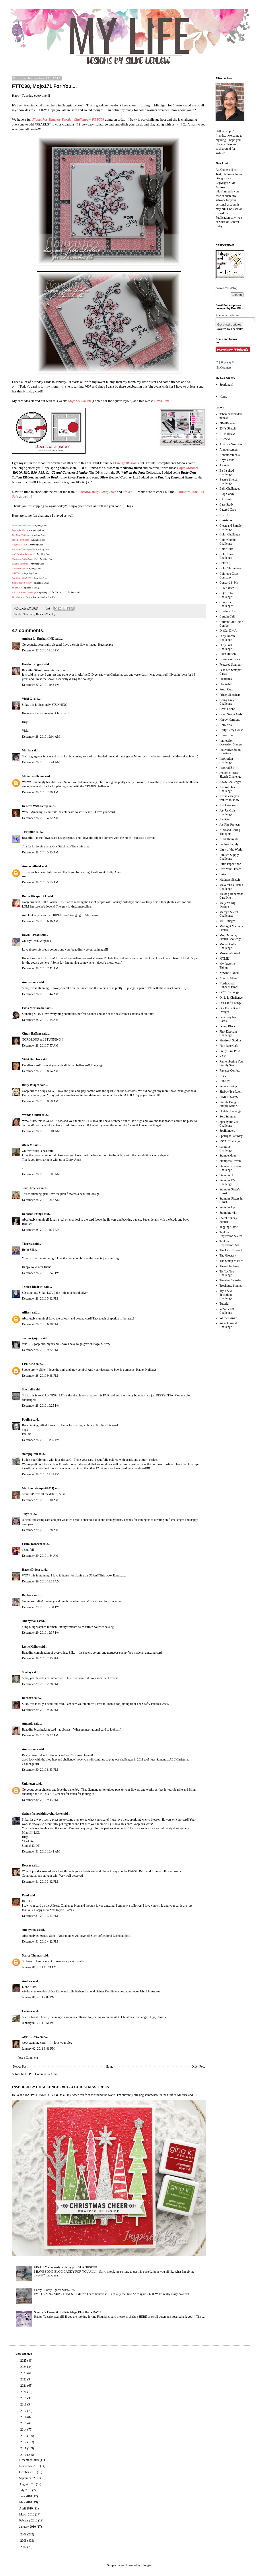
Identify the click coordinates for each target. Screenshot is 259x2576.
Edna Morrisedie (33, 1008)
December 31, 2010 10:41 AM (41, 1851)
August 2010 (27, 2484)
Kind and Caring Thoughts (230, 831)
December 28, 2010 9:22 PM (40, 1350)
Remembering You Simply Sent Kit (231, 1063)
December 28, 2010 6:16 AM (40, 921)
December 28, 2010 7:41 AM (40, 968)
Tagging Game (229, 1227)
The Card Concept (231, 1250)
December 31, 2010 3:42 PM (40, 1881)
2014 (23, 2429)
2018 (23, 2404)
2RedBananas (228, 423)
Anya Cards (227, 460)
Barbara (27, 1595)
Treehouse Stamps (231, 1285)
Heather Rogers (32, 664)
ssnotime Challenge (226, 1148)
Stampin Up (227, 1175)
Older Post (198, 2066)
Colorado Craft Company (229, 575)
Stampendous (228, 1155)
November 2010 (29, 2466)
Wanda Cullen (31, 1115)
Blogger (146, 2565)
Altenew (225, 439)
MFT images (228, 921)
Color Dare (227, 549)
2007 (23, 2547)
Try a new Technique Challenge (226, 1294)
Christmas (226, 520)
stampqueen (30, 1454)
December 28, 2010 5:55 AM (40, 882)
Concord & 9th (229, 582)
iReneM (27, 1145)
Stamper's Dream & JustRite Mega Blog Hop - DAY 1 (67, 2312)
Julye (25, 1513)
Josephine (28, 831)
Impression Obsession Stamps (231, 742)
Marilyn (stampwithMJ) (38, 1488)
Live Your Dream (230, 869)
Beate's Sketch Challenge (229, 481)
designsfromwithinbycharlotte (42, 1813)
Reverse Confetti (230, 1070)
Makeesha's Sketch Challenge (231, 886)
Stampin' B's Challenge (227, 1182)
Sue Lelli (28, 1389)
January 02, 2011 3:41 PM (38, 2048)
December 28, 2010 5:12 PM (40, 1298)
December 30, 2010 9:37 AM (40, 1735)
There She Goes (229, 1266)
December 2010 (29, 2460)
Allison (26, 1312)
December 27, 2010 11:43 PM (40, 684)
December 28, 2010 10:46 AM (41, 1200)
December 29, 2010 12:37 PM (40, 1632)
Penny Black (227, 1026)
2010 (23, 2454)
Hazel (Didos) (31, 1569)
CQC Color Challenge (227, 595)
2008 (23, 2540)
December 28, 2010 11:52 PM (40, 1474)
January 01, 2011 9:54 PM (38, 2023)
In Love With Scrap (35, 806)
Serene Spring (228, 1086)
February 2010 (28, 2520)
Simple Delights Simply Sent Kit (230, 1104)
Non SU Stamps (230, 978)
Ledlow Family (229, 844)
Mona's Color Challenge (228, 946)
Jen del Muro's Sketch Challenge (230, 774)
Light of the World (231, 849)
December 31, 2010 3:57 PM (40, 1915)
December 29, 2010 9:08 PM (40, 1709)
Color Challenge (230, 534)
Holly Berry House (231, 730)
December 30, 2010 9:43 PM (40, 1800)
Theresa (27, 1243)
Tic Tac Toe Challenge (227, 1273)
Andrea (27, 1981)
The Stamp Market (231, 1261)
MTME (224, 958)
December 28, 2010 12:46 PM (40, 1273)
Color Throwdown (231, 568)
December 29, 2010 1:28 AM (40, 1530)
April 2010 (26, 2508)
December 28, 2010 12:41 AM (41, 762)
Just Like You (228, 805)
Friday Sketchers (230, 694)
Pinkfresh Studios (230, 1040)
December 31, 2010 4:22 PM (40, 1941)
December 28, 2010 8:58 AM (40, 1101)
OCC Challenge (229, 992)
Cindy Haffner (31, 1033)
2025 (23, 2360)
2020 (23, 2392)
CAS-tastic (226, 499)
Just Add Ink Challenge (227, 789)
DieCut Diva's (228, 630)
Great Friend (227, 709)
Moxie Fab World (230, 953)
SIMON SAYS (229, 1097)
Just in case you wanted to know (229, 798)
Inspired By (227, 767)
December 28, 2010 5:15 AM (40, 852)
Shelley (26, 1672)
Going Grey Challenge (227, 702)
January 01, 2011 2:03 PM (38, 1997)
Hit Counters (224, 367)
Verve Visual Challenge (228, 1310)
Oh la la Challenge (231, 997)
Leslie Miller (30, 1646)
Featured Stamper (230, 664)
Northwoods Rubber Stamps (229, 985)
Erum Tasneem (32, 1544)
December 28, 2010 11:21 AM (41, 1229)
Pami (25, 1895)
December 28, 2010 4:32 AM (40, 818)
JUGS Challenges (230, 782)
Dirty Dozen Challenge (227, 637)
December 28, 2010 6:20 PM (40, 1324)
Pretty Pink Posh (230, 1051)
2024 (23, 2366)
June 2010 (26, 2496)
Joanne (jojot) (31, 1338)
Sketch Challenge (230, 1111)
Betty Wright (30, 1085)
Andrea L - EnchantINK (38, 638)
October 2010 (28, 2472)
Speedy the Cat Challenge (229, 1123)
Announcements (230, 455)
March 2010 (27, 2514)
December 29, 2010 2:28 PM (40, 1684)
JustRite (225, 819)
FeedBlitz (237, 329)
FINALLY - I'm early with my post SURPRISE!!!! (65, 2267)
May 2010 (26, 2502)
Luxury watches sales (71, 1627)
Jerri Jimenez (31, 1188)
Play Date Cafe (229, 1045)
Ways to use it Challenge (228, 1325)
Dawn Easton (31, 935)
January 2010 (28, 2526)
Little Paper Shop (230, 864)
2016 (23, 2417)
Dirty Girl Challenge (226, 647)
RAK (223, 1056)
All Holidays (228, 433)
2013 (23, 2436)
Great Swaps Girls (231, 714)
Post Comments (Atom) (43, 2074)
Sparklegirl (226, 384)
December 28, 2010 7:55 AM (40, 1019)
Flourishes (28, 614)
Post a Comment (28, 2057)
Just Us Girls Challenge (228, 812)
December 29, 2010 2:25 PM (40, 1658)
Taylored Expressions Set (229, 1243)
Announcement (229, 449)
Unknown (28, 1783)
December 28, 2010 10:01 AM (41, 1131)
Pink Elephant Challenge (228, 1033)
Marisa (26, 750)
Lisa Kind (28, 1364)
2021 (23, 2385)
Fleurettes (226, 678)
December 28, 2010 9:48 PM (40, 1375)
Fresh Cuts (226, 689)
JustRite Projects (230, 824)
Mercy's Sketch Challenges (229, 913)
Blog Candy (227, 494)
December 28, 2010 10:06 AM (41, 1174)
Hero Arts (226, 725)
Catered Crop (228, 509)
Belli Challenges (230, 488)
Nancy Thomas (32, 1955)
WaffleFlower (228, 1318)
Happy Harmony (230, 719)
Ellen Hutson (228, 654)
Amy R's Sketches (231, 444)
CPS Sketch (227, 588)
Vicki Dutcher (31, 1059)
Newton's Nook (229, 972)
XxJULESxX (30, 2037)
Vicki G (27, 698)
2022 (23, 2379)
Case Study (227, 504)
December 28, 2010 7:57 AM (40, 1045)
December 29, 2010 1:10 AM (40, 1500)
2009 (23, 2534)
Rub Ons (225, 1081)
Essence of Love (230, 659)
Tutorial (225, 1303)
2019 (23, 2398)
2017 (23, 2411)
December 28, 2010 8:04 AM (40, 1071)
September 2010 (29, 2478)
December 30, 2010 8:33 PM (40, 1769)
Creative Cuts (228, 611)
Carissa (27, 2011)
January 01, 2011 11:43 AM (39, 1967)
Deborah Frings (32, 1213)
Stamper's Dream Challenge (230, 1168)
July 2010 (25, 2490)
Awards (224, 465)
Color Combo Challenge (228, 541)
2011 (23, 2448)
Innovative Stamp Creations (230, 751)
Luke (223, 874)
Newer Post (20, 2066)
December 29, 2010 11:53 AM (41, 1581)
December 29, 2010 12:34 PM (40, 1607)
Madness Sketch (230, 879)
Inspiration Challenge (226, 760)
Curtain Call (227, 616)
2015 (23, 2423)
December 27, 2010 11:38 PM (40, 650)
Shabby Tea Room (231, 1091)
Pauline (27, 1419)
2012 (23, 2442)
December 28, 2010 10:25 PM (40, 1405)
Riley (223, 1076)
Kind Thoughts (229, 839)
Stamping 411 (228, 1212)
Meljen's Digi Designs (228, 904)
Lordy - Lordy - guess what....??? (54, 2290)
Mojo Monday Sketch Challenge (230, 937)
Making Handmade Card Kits (231, 895)
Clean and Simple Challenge (231, 527)
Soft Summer (228, 1116)
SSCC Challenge (230, 1141)
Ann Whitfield (31, 866)
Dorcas (26, 1865)
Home (109, 2066)
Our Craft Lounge (231, 1003)
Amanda (27, 1723)
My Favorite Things (227, 965)
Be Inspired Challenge (227, 472)
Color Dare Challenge (227, 556)
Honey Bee (227, 735)
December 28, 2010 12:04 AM (41, 736)
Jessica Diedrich (32, 1286)
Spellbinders (227, 1130)
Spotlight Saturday (231, 1136)
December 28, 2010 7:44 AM (40, 994)
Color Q (225, 563)
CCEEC (225, 515)
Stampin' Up (227, 1207)
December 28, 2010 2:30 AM (40, 792)
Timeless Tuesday (46, 614)
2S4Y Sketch (228, 428)
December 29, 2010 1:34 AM (40, 1555)
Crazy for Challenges (226, 604)
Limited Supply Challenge (229, 856)
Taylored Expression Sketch (231, 1234)
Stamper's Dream (230, 1161)
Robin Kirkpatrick (34, 896)
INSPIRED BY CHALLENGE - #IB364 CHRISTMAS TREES (60, 2087)
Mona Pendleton (33, 776)
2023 (23, 2373)
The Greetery (228, 1255)
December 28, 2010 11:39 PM (40, 1440)
